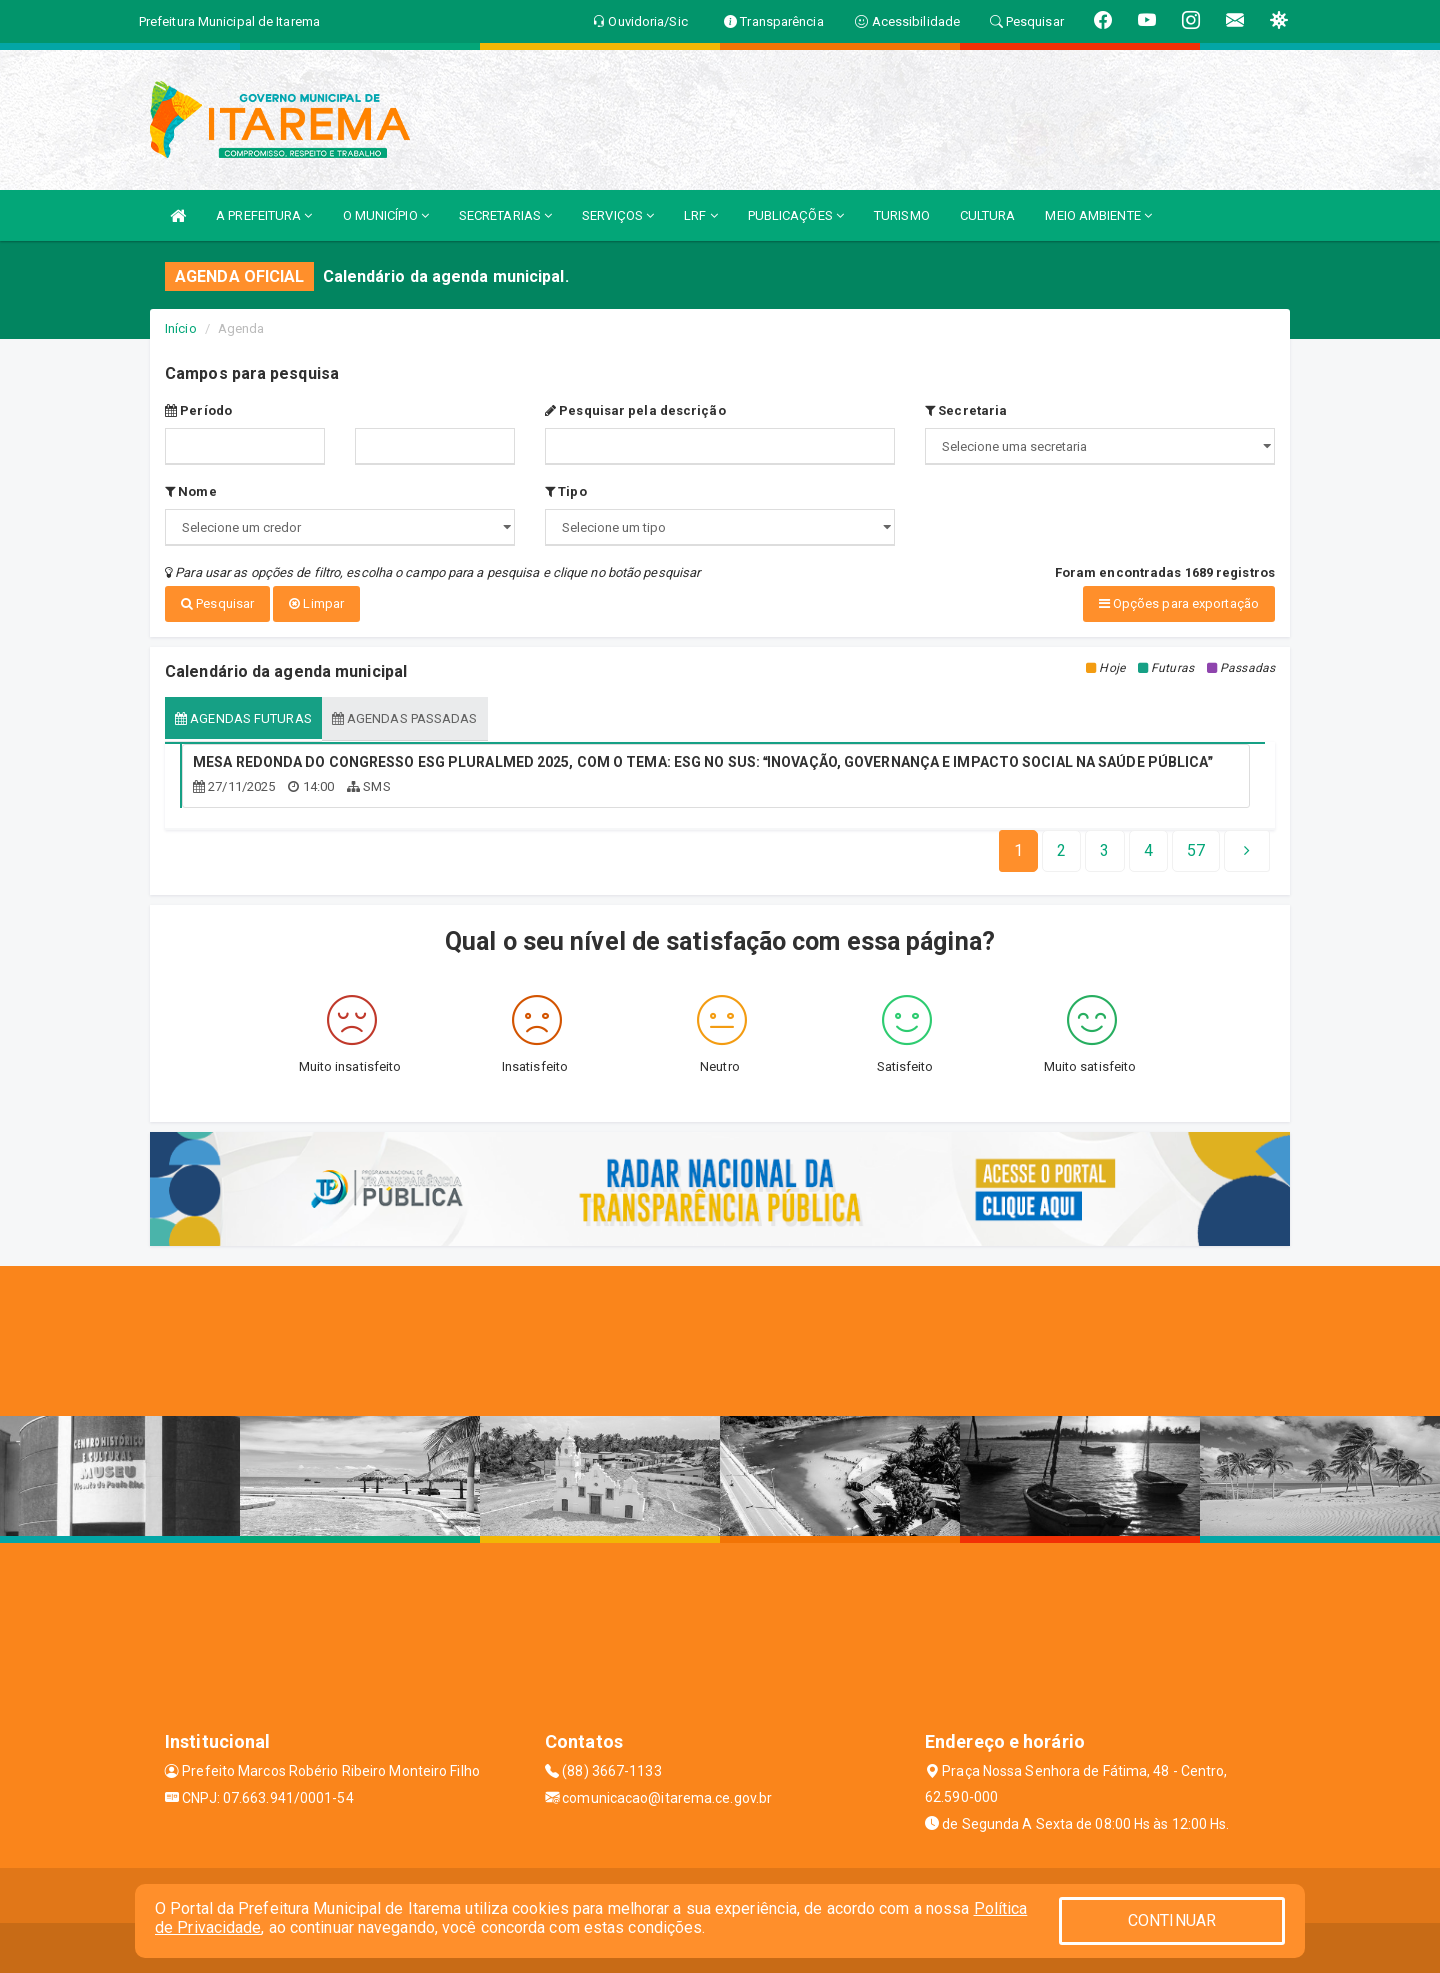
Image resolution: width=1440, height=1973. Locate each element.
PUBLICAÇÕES (796, 215)
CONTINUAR (1172, 1920)
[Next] (1196, 851)
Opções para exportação (1179, 603)
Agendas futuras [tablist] (243, 717)
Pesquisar (217, 603)
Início (181, 328)
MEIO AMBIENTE (1098, 215)
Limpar (316, 603)
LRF (701, 215)
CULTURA (988, 215)
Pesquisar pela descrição (635, 410)
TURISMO (902, 215)
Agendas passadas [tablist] (405, 717)
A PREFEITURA (264, 215)
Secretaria (966, 410)
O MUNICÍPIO (386, 215)
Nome (191, 491)
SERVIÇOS (618, 215)
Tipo (566, 491)
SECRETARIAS (505, 215)
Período (198, 410)
